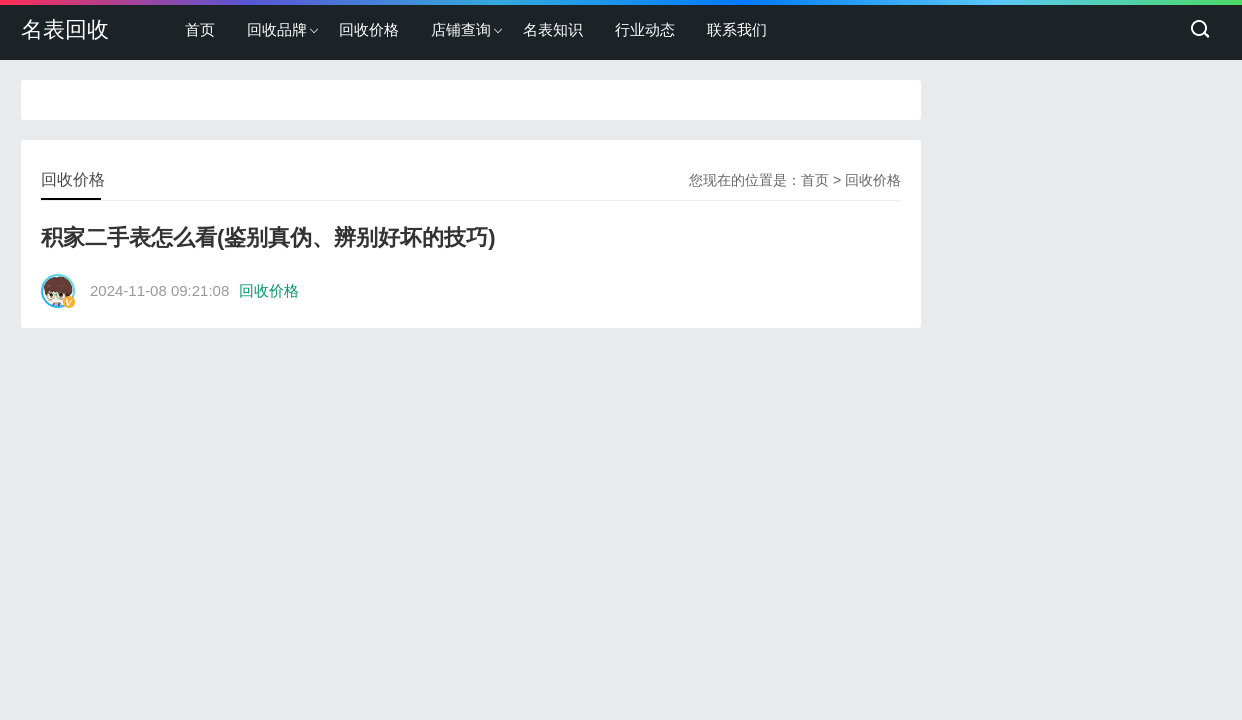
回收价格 (369, 29)
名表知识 (553, 29)
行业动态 (645, 29)
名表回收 (65, 29)
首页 (200, 29)
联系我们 (737, 29)
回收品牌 (277, 29)
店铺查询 (461, 29)
